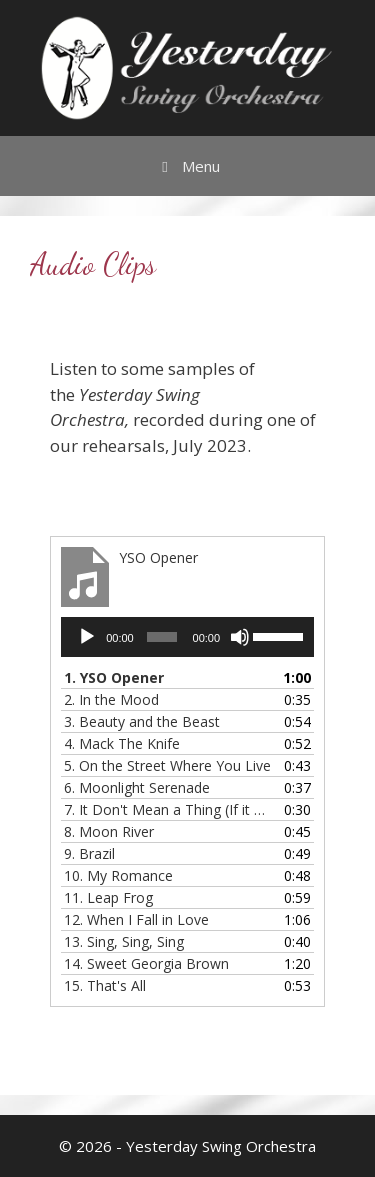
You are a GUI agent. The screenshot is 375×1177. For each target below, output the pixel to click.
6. (137, 787)
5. (167, 765)
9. (89, 853)
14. (146, 963)
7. (167, 809)
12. (136, 919)
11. (108, 897)
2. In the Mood (111, 699)
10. (118, 875)
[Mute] (240, 637)
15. (105, 985)
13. (124, 941)
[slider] (161, 637)
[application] (187, 637)
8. (109, 831)
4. (122, 743)
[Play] (87, 637)
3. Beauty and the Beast (142, 721)
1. (114, 677)
